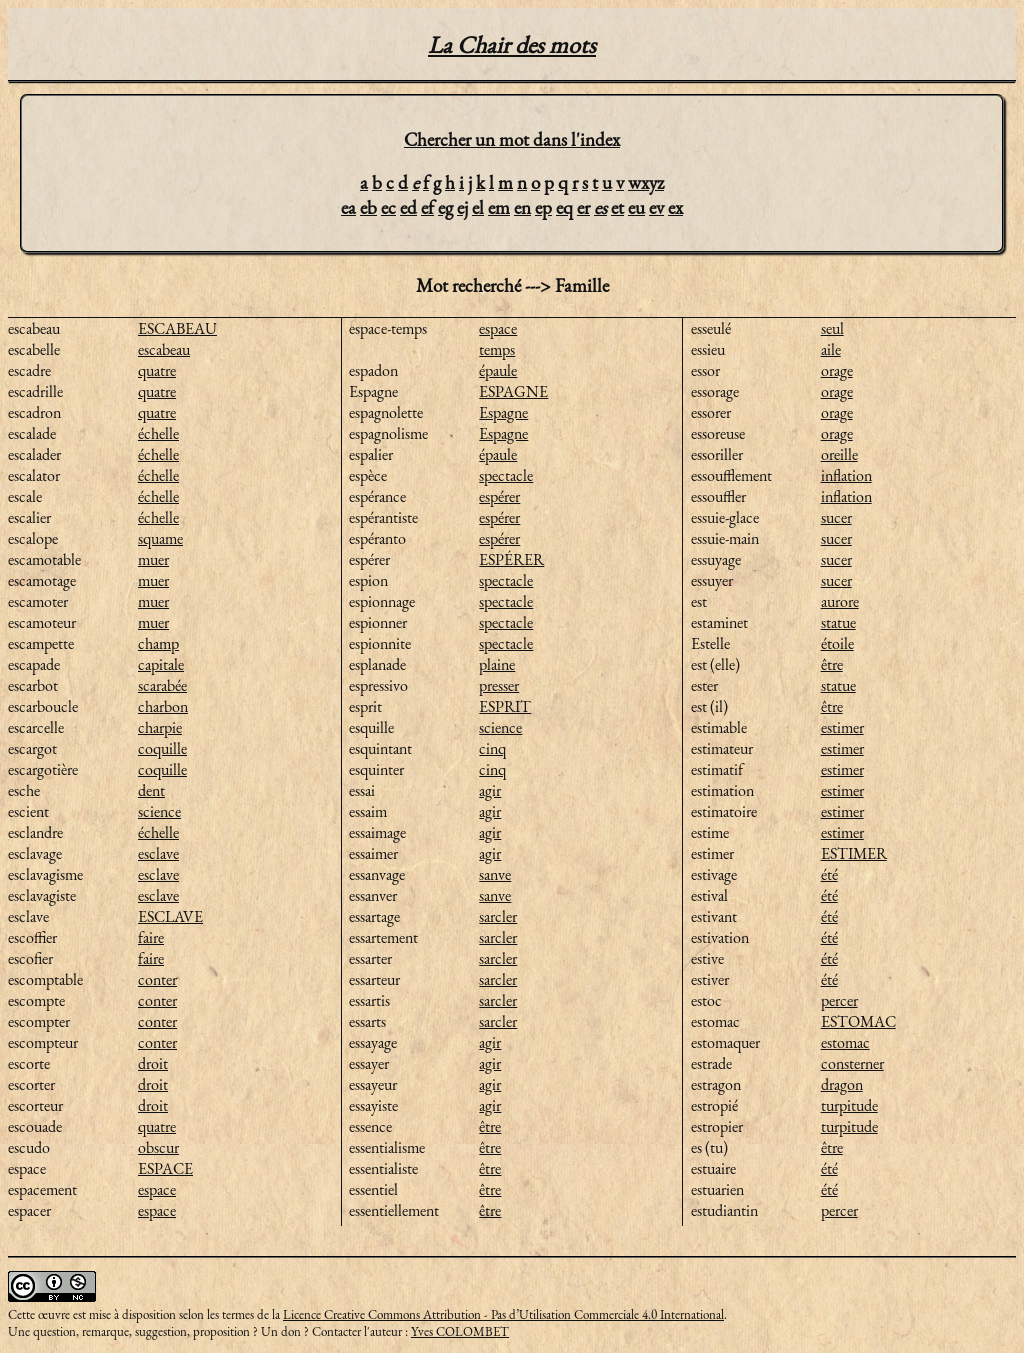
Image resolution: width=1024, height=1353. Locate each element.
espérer (499, 496)
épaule (498, 370)
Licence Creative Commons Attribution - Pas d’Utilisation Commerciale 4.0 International (503, 1314)
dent (151, 790)
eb (368, 207)
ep (543, 207)
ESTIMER (854, 853)
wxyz (646, 182)
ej (462, 207)
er (583, 207)
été (829, 874)
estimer (842, 727)
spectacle (506, 475)
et (617, 207)
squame (160, 538)
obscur (158, 1147)
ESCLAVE (170, 916)
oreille (839, 454)
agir (490, 790)
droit (153, 1063)
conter (157, 979)
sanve (495, 874)
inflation (846, 475)
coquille (162, 748)
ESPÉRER (511, 559)
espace (157, 1189)
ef (427, 207)
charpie (160, 727)
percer (839, 1000)
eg (445, 207)
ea (348, 207)
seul (832, 328)
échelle (158, 433)
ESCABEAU (177, 328)
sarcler (498, 916)
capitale (161, 664)
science (159, 811)
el (478, 207)
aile (831, 349)
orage (837, 370)
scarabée (162, 685)
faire (151, 937)
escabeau (164, 349)
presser (499, 685)
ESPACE (165, 1168)
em (499, 207)
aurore (840, 601)
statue (838, 622)
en (522, 207)
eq (564, 207)
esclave (158, 853)
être (490, 1126)
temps (497, 349)
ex (675, 207)
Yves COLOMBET (460, 1331)
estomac (845, 1042)
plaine (497, 664)
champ (158, 643)
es (600, 207)
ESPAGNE (513, 391)
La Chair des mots (512, 44)
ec (388, 207)
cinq (492, 748)
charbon (163, 706)
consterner (852, 1063)
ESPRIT (505, 706)
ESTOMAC (858, 1021)
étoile (837, 643)
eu (636, 207)
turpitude (849, 1105)
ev (656, 207)
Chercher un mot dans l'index (512, 139)
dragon (842, 1084)
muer (153, 559)
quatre (157, 370)
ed (408, 207)
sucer (836, 517)
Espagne (503, 412)
